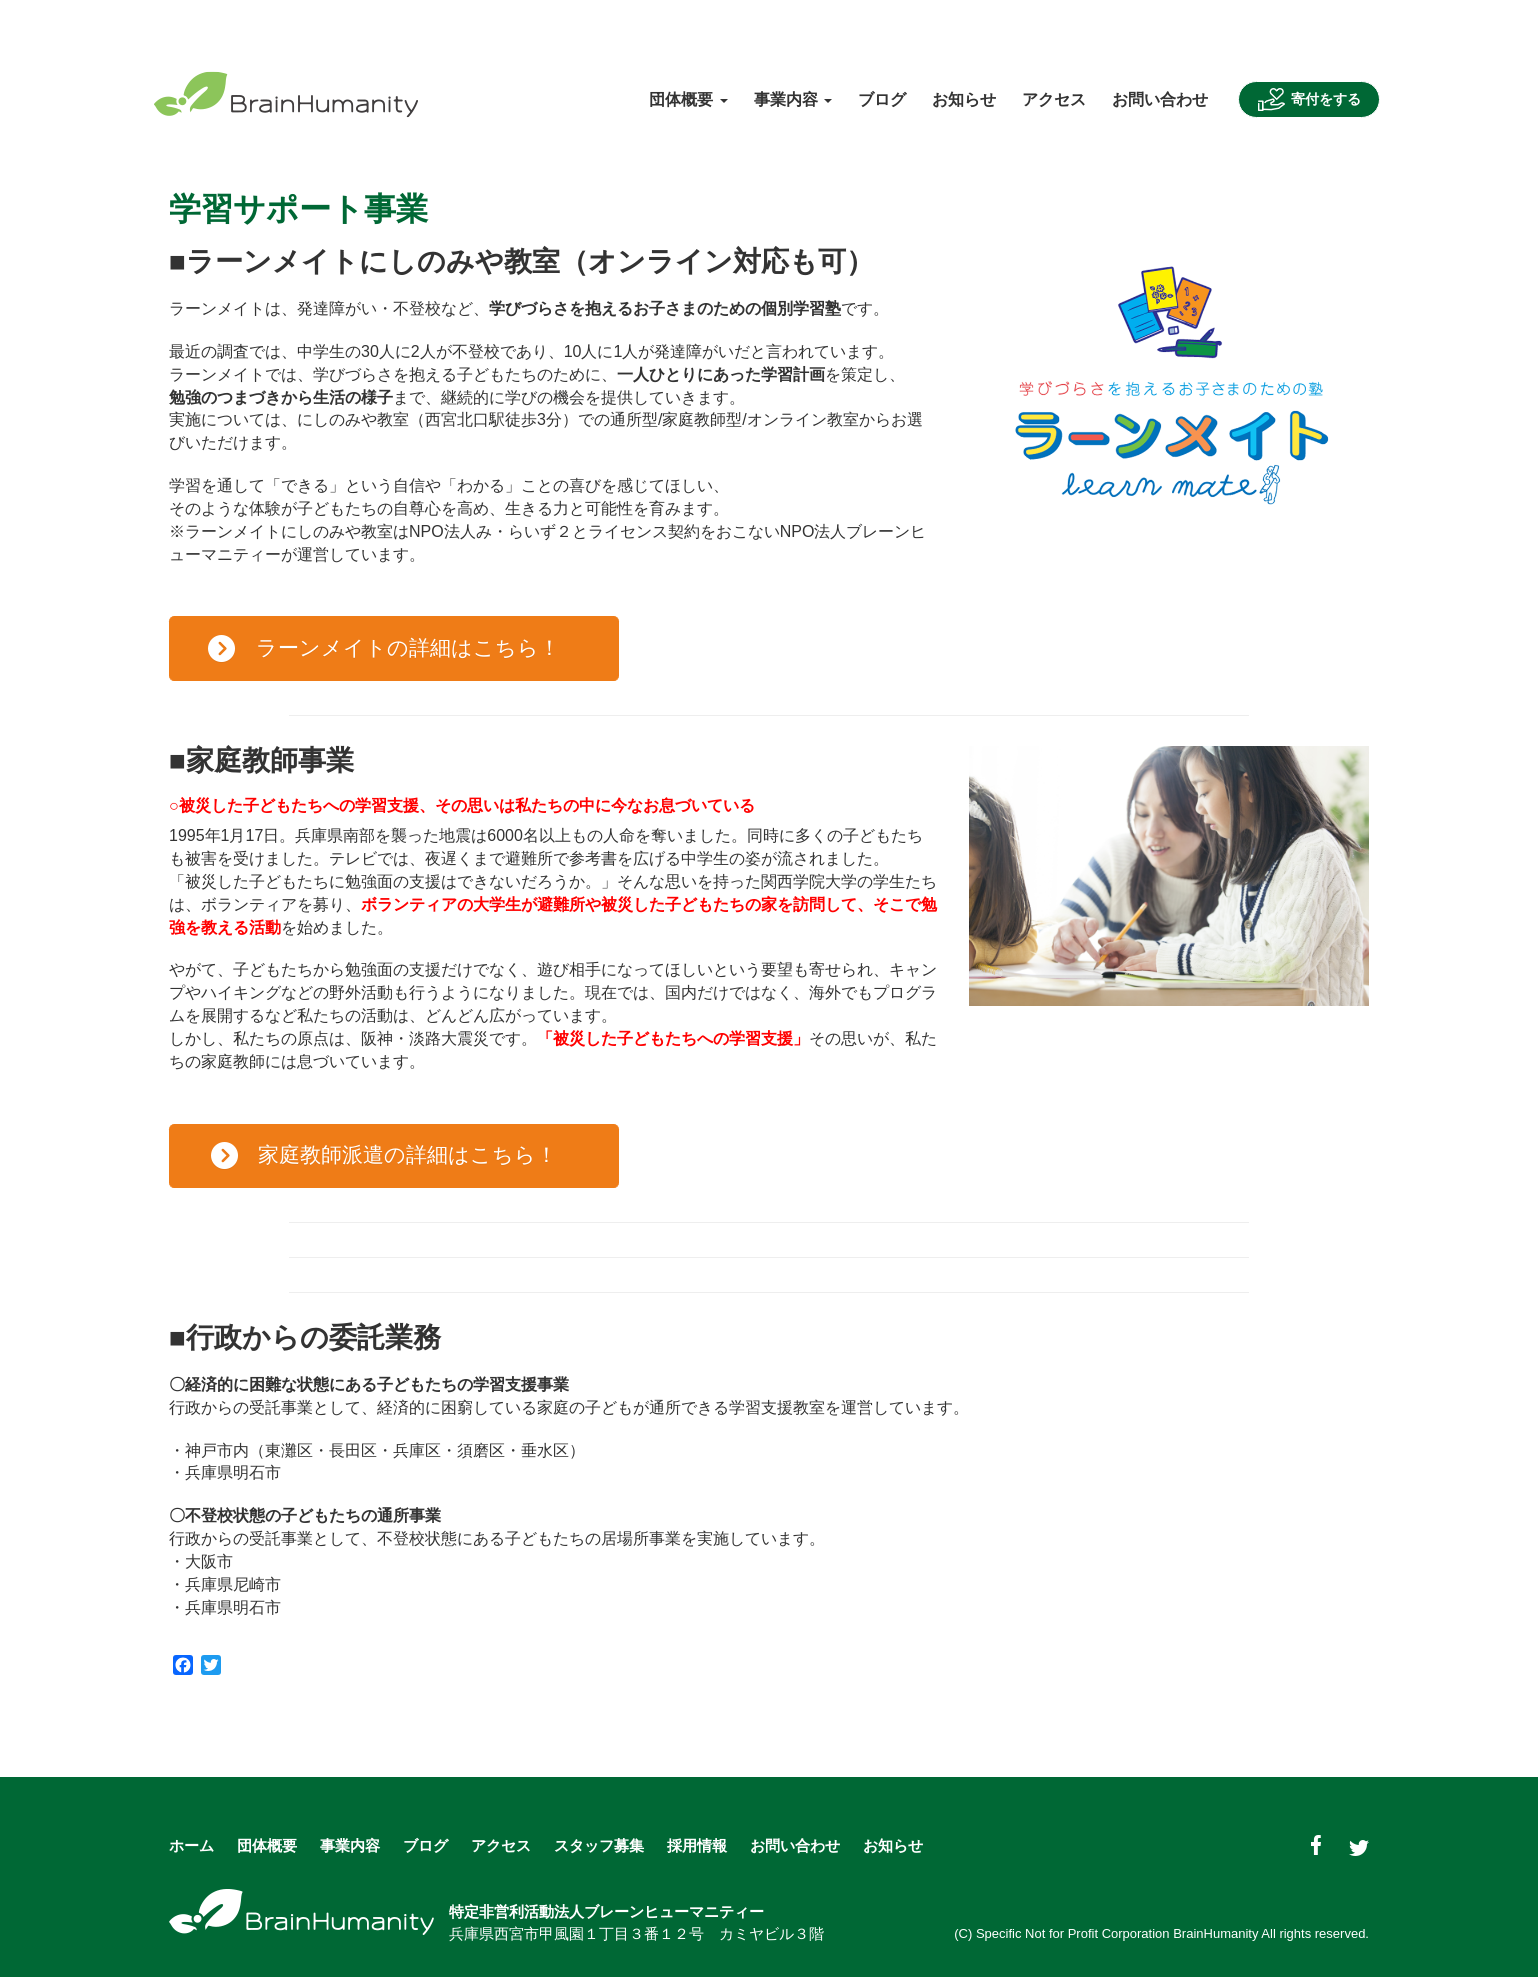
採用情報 (697, 1845)
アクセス (1054, 99)
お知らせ (964, 99)
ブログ (882, 99)
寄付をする (1309, 99)
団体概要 (267, 1845)
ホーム (191, 1845)
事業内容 (350, 1845)
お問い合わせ (1160, 99)
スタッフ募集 (599, 1845)
